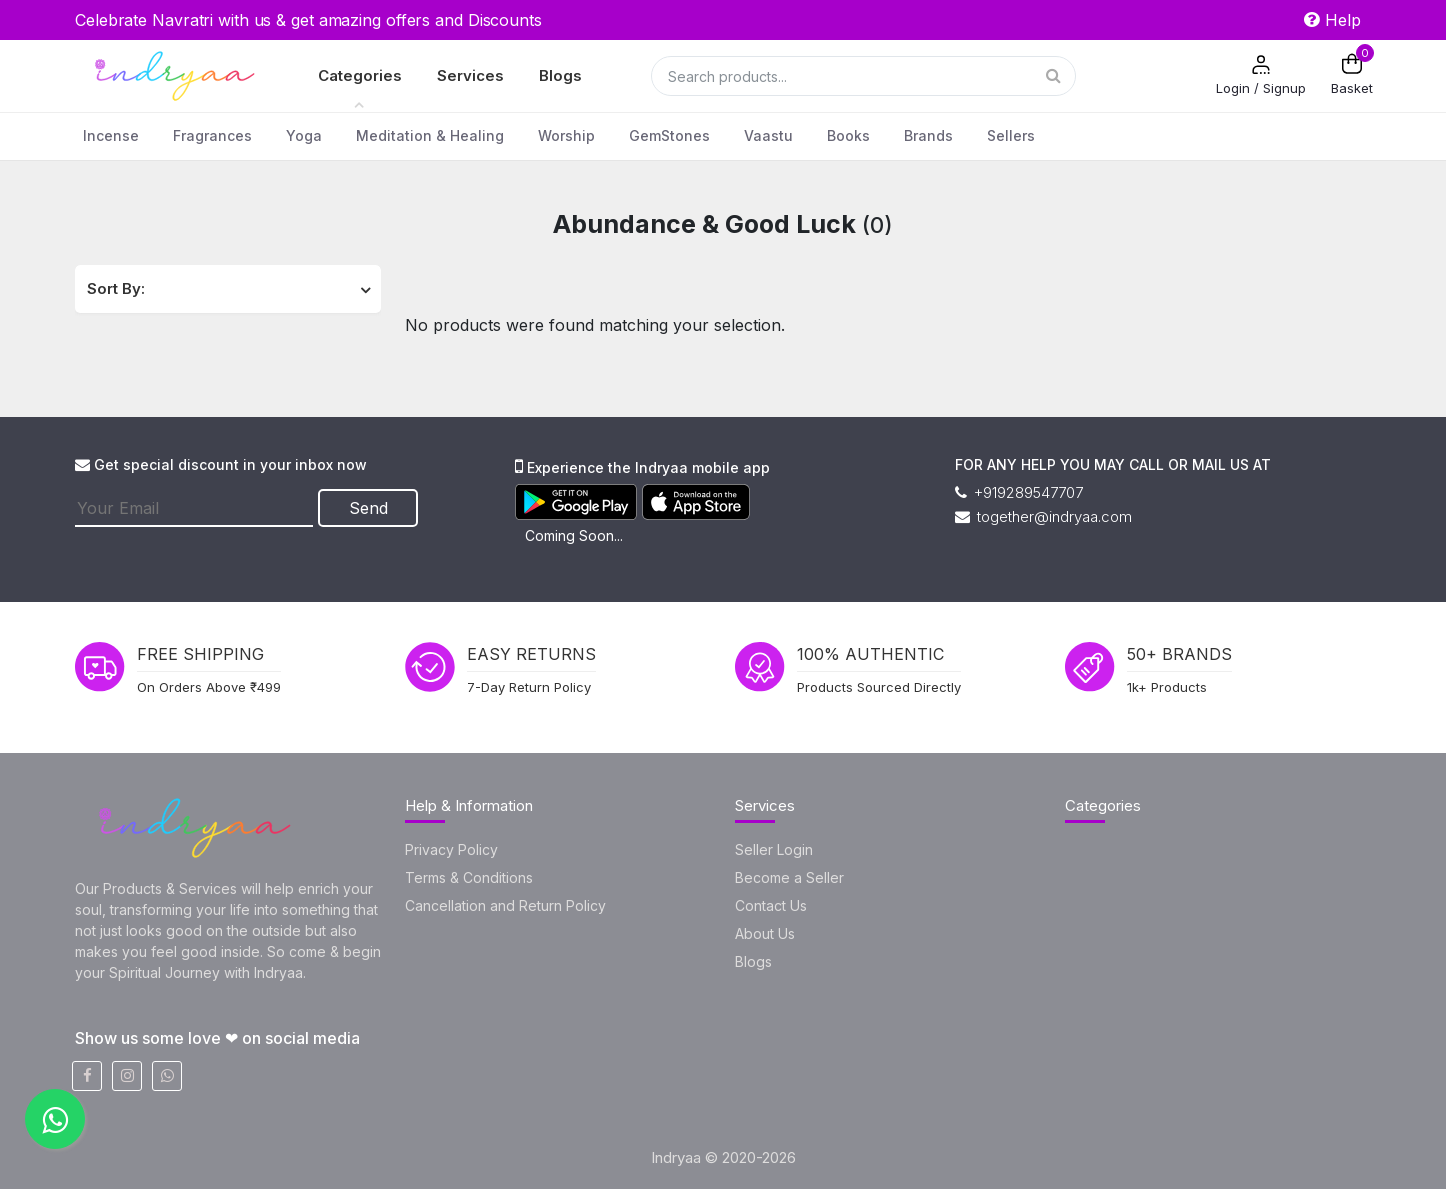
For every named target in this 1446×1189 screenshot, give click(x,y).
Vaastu (768, 135)
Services (470, 75)
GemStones (669, 135)
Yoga (304, 135)
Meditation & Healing (430, 135)
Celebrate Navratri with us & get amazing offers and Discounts (308, 20)
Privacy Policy (451, 849)
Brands (928, 135)
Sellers (1011, 135)
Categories (360, 75)
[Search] (863, 76)
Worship (566, 135)
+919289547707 (1019, 492)
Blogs (560, 75)
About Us (765, 933)
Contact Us (771, 905)
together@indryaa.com (1043, 516)
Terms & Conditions (469, 877)
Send (368, 508)
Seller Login (774, 849)
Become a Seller (789, 877)
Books (848, 135)
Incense (111, 135)
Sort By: (116, 288)
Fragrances (212, 135)
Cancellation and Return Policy (505, 905)
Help (1332, 20)
